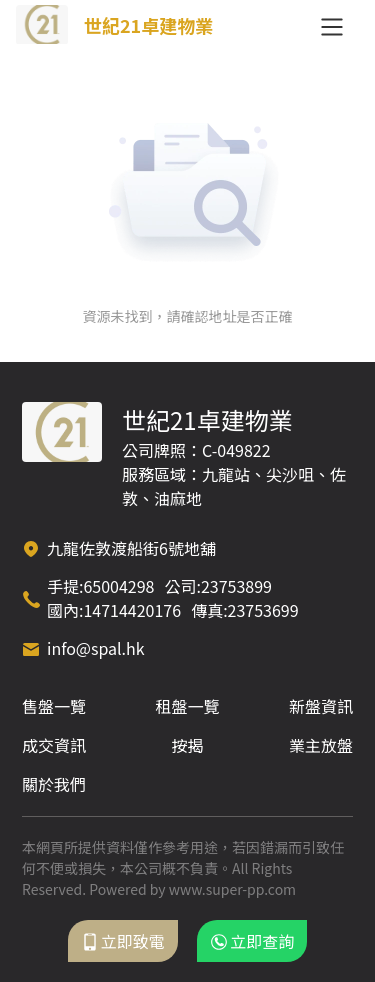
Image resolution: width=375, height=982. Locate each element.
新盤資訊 (321, 706)
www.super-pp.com (232, 889)
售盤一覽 (54, 706)
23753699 (263, 610)
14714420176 (132, 610)
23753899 (236, 586)
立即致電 (123, 941)
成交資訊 (54, 745)
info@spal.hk (96, 648)
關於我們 (54, 784)
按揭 (187, 745)
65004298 (118, 586)
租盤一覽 (187, 706)
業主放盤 (321, 745)
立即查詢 (252, 941)
